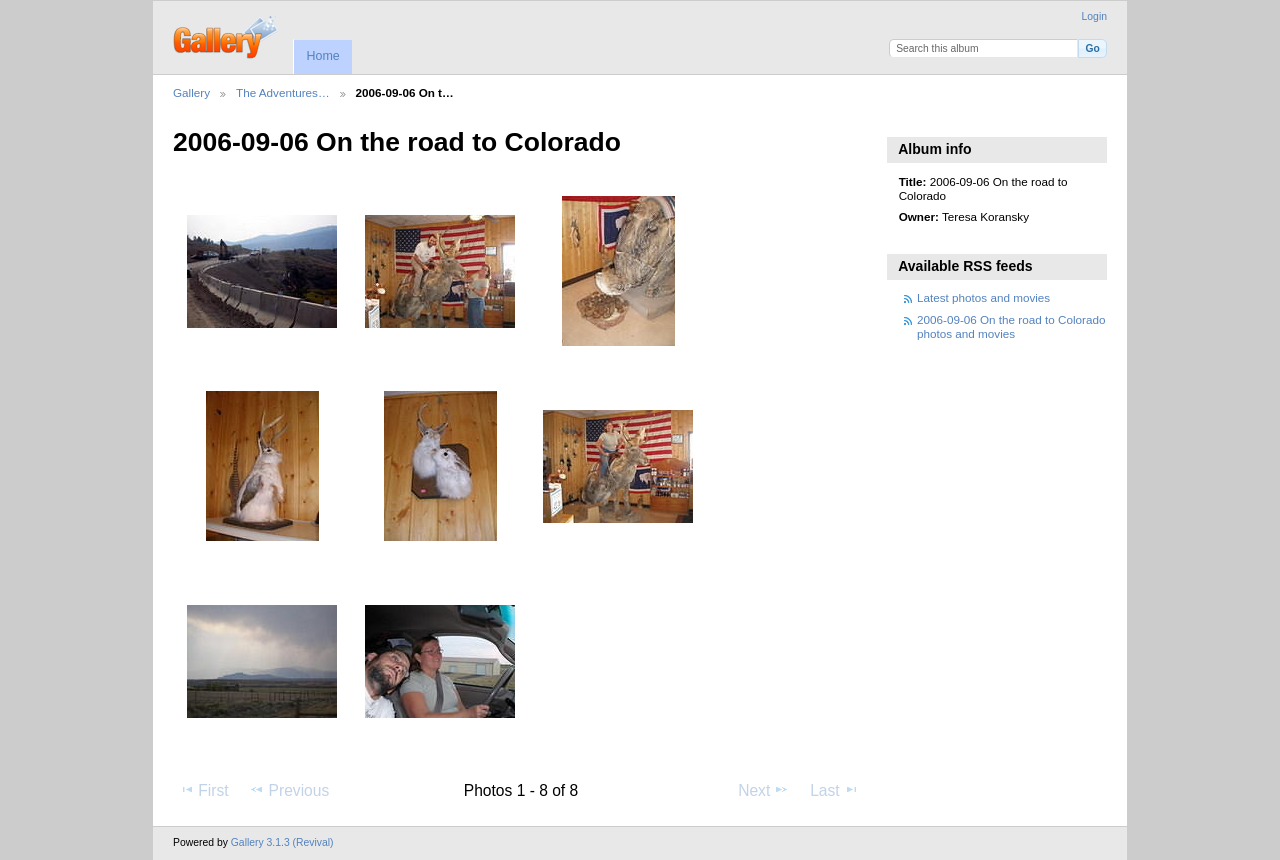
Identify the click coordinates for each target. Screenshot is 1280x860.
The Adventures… (283, 92)
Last (834, 790)
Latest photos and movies (983, 297)
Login (1094, 16)
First (203, 790)
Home (322, 56)
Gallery (191, 92)
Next (763, 790)
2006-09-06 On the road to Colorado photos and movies (1011, 326)
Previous (289, 790)
